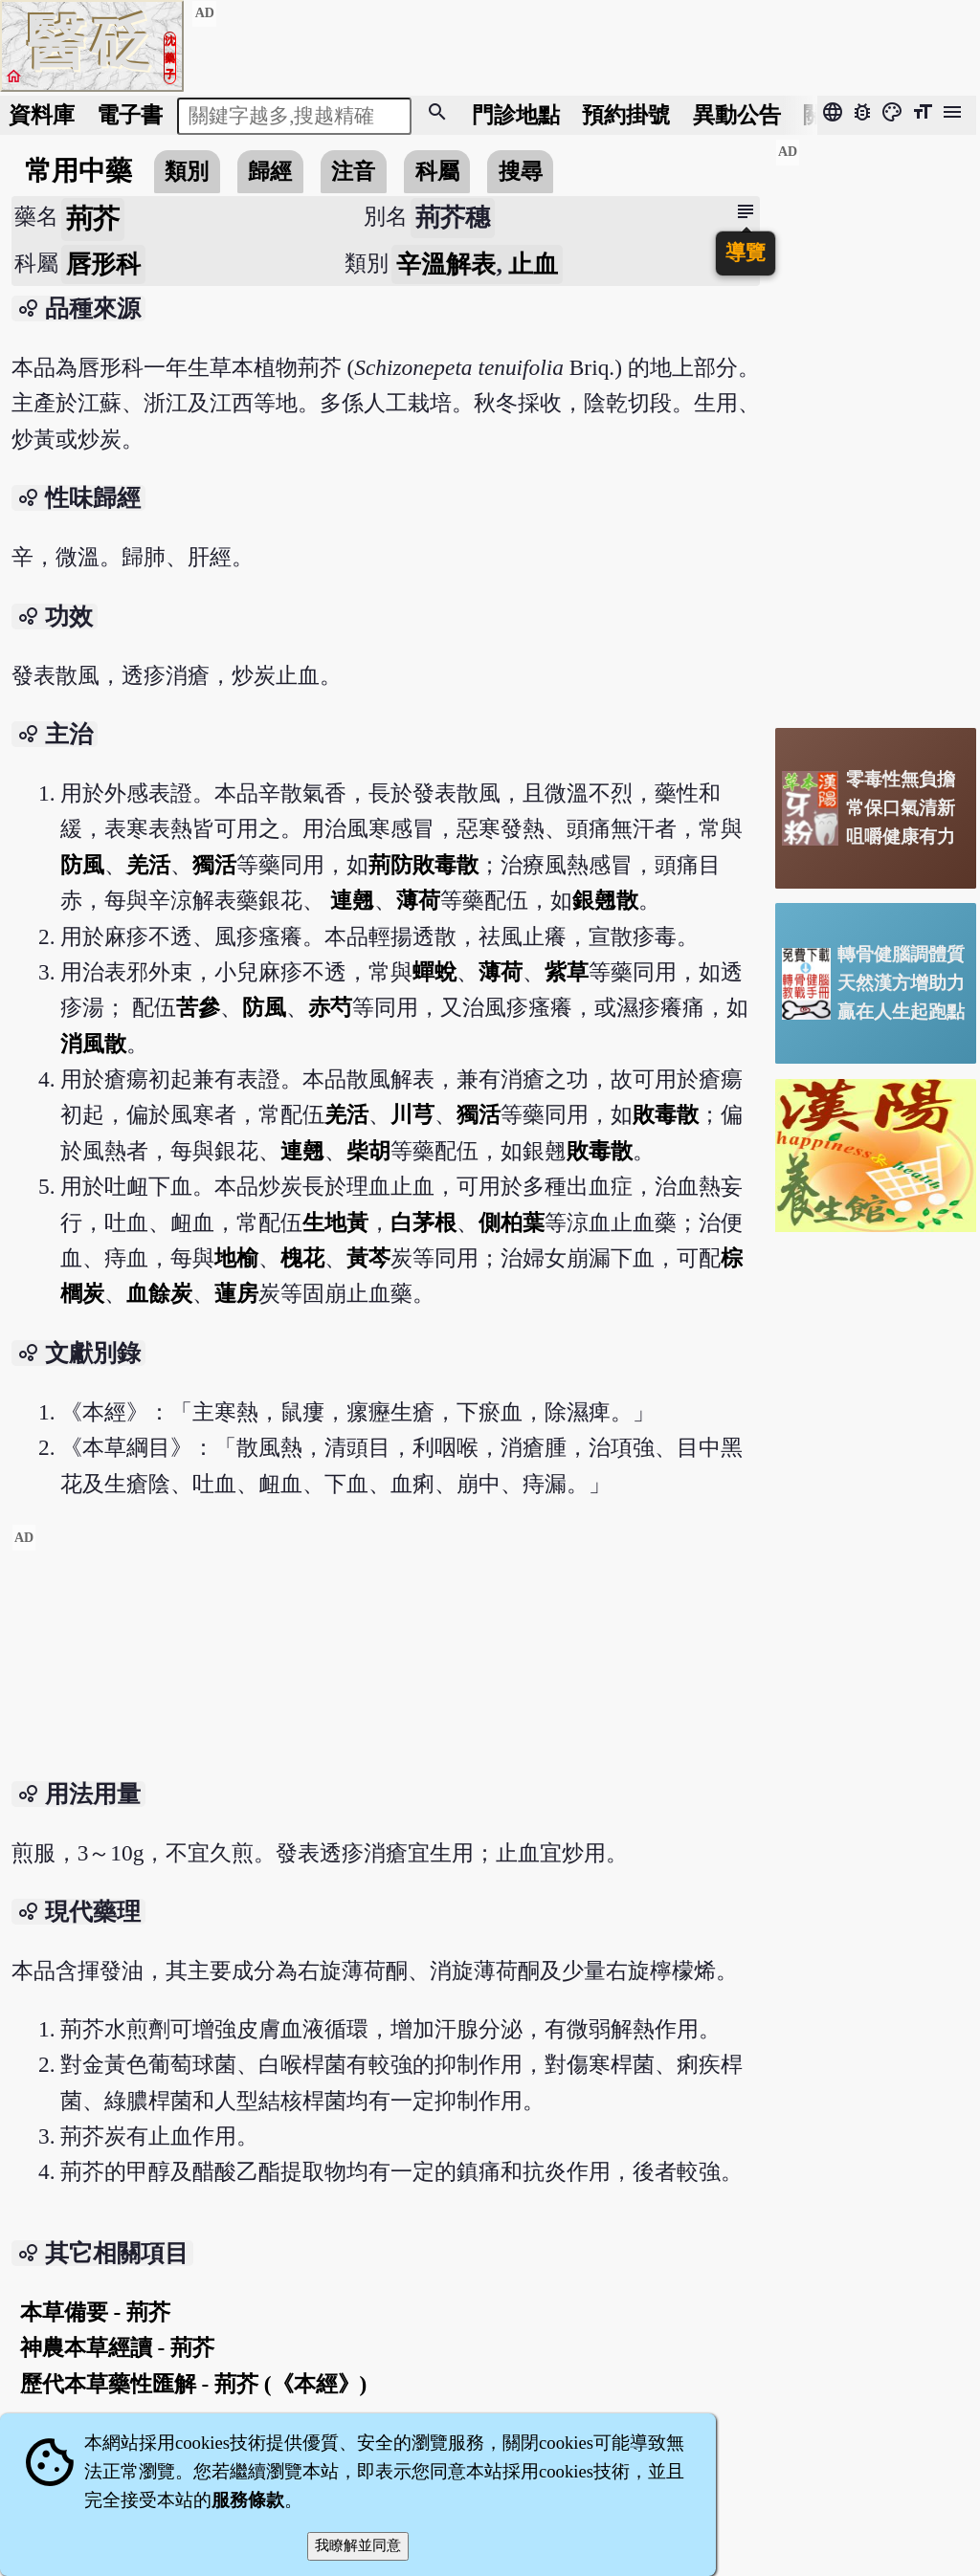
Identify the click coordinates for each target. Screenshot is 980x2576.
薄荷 (418, 900)
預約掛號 (626, 114)
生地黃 (335, 1222)
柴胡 (368, 1150)
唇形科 (103, 264)
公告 (737, 114)
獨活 (214, 864)
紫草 (567, 971)
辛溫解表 (446, 264)
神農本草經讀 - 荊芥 (117, 2347)
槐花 (302, 1257)
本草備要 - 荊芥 (95, 2312)
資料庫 (42, 114)
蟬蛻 (434, 971)
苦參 (198, 1007)
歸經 (270, 171)
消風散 (93, 1043)
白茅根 (423, 1222)
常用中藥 (78, 171)
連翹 (352, 900)
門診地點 (516, 114)
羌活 (148, 864)
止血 (533, 264)
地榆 (236, 1257)
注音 (353, 171)
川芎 (412, 1114)
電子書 (130, 114)
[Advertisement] (385, 1658)
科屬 (437, 171)
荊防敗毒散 (423, 864)
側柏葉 (512, 1222)
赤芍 (330, 1007)
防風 (82, 864)
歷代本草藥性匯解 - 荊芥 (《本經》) (194, 2383)
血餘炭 (159, 1293)
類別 (187, 171)
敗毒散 (666, 1114)
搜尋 (521, 171)
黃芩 (368, 1257)
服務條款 (248, 2500)
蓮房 (236, 1293)
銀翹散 (605, 900)
